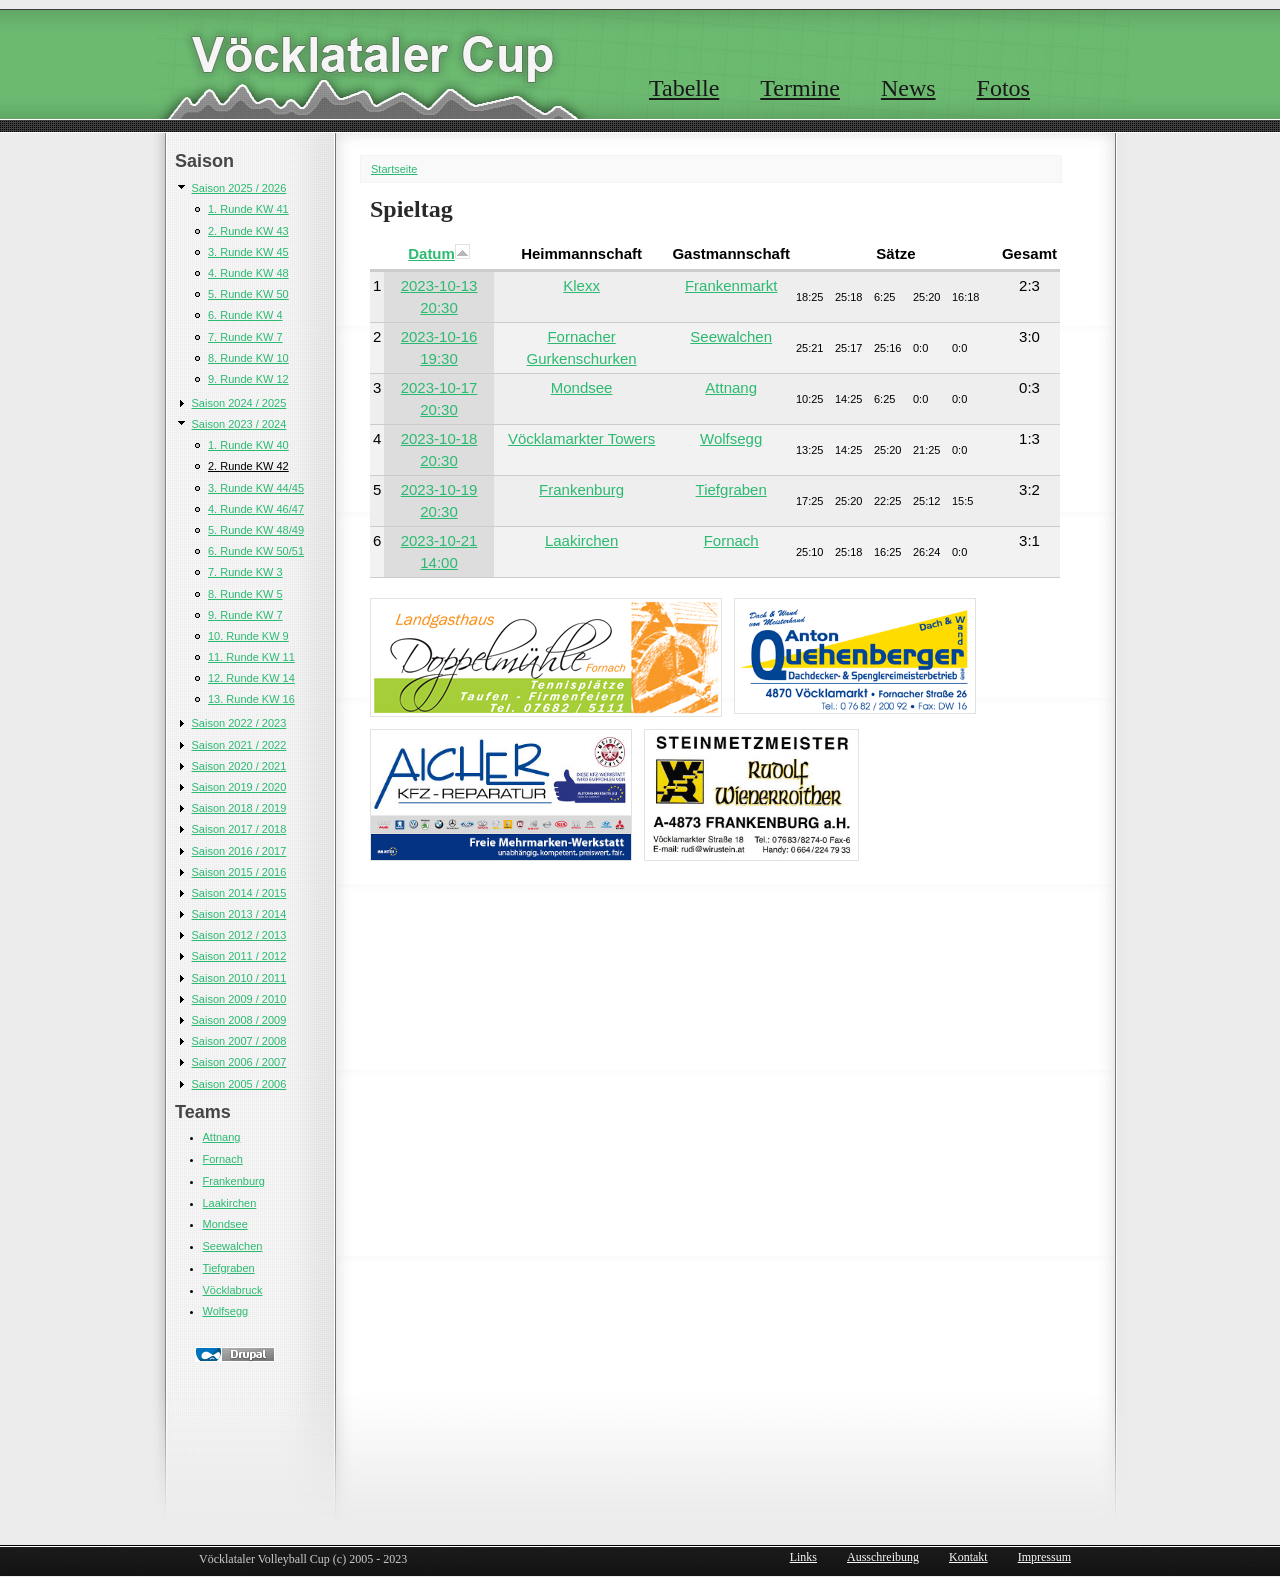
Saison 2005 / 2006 (239, 1084)
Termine (800, 88)
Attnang (222, 1137)
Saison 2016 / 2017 (239, 851)
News (908, 88)
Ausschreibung (883, 1557)
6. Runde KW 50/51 (256, 551)
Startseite (394, 169)
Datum (439, 253)
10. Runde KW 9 (248, 636)
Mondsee (225, 1224)
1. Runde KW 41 (248, 209)
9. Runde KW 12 (248, 379)
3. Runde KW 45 (248, 252)
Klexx (581, 285)
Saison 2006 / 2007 (239, 1062)
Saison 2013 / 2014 (239, 914)
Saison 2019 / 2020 (239, 787)
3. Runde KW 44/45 (256, 488)
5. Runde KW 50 (248, 294)
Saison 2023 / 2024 (239, 424)
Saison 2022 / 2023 (239, 723)
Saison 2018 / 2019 (239, 808)
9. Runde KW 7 (245, 615)
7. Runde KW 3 (245, 572)
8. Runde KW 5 (245, 594)
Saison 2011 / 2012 (239, 956)
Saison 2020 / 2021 (239, 766)
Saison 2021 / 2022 (239, 745)
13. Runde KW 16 (251, 699)
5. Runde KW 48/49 (256, 530)
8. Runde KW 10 (248, 358)
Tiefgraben (229, 1268)
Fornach (223, 1159)
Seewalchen (233, 1246)
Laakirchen (230, 1203)
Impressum (1044, 1557)
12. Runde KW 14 (251, 678)
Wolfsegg (226, 1311)
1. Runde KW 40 (248, 445)
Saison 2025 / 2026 (239, 188)
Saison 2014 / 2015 (239, 893)
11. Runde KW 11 (251, 657)
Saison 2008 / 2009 (239, 1020)
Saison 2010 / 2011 (239, 978)
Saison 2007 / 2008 (239, 1041)
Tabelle (684, 88)
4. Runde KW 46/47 (256, 509)
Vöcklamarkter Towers (581, 438)
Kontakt (968, 1557)
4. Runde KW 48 (248, 273)
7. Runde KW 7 (245, 337)
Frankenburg (234, 1181)
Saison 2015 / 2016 (239, 872)
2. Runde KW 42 (248, 466)
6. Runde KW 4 (245, 315)
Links (803, 1557)
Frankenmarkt (731, 285)
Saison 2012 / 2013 (239, 935)
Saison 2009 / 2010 (239, 999)
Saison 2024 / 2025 (239, 403)
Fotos (1003, 88)
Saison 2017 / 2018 (239, 829)
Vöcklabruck (233, 1290)
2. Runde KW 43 (248, 231)
